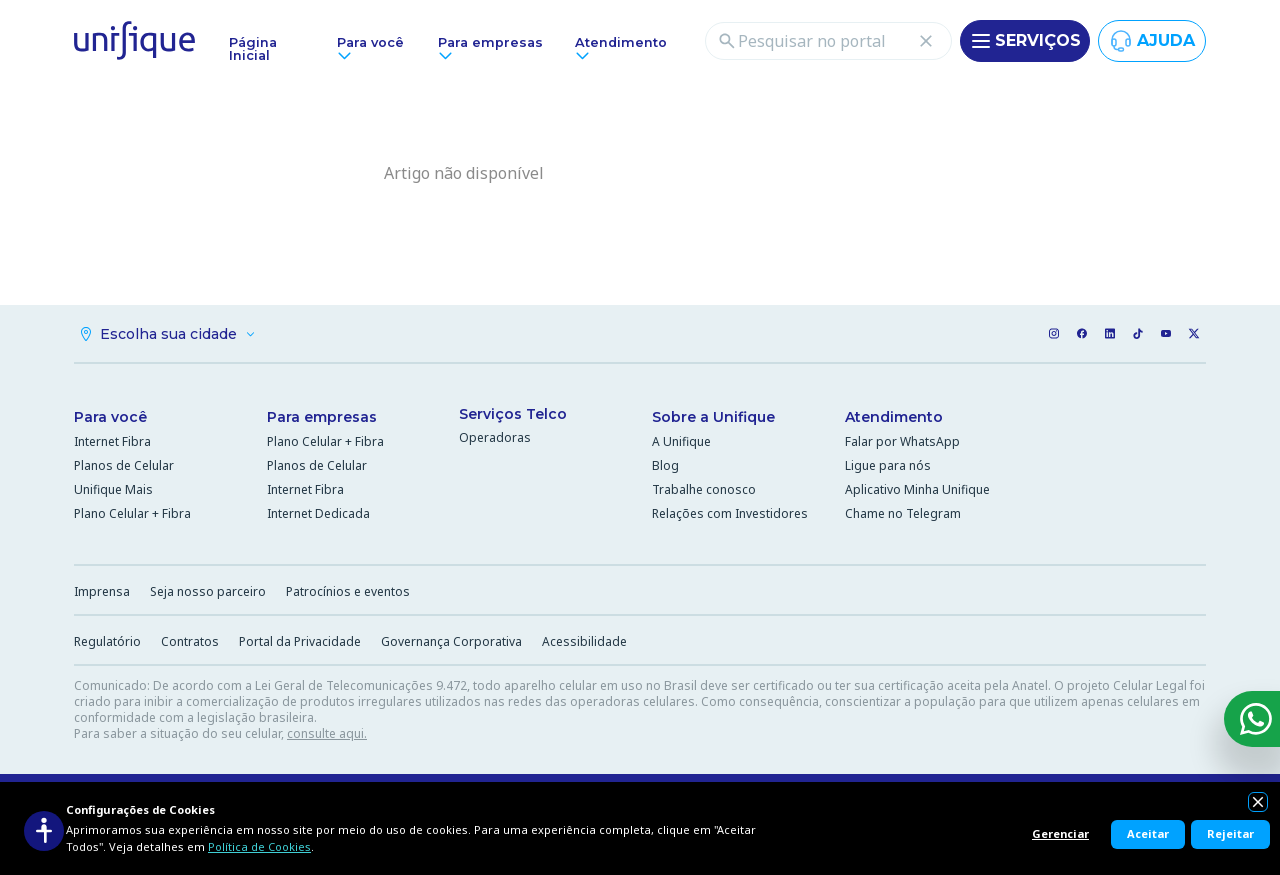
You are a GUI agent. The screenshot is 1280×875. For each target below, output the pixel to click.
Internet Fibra (112, 444)
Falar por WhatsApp (902, 444)
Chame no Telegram (903, 516)
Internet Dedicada (318, 516)
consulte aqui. (327, 736)
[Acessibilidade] (44, 831)
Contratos (190, 644)
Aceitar (1148, 833)
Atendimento (894, 420)
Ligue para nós (888, 468)
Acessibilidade (584, 644)
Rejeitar (1230, 833)
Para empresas (322, 420)
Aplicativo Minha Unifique (917, 492)
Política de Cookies (259, 846)
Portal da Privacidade (300, 644)
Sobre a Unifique (713, 420)
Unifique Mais (113, 492)
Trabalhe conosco (704, 492)
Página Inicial (253, 49)
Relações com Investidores (730, 516)
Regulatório (107, 644)
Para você (110, 420)
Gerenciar (1060, 833)
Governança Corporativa (451, 644)
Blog (665, 468)
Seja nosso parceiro (208, 594)
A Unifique (681, 444)
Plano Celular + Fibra (132, 516)
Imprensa (102, 594)
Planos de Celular (124, 468)
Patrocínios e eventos (348, 594)
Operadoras (495, 440)
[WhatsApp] (1252, 719)
